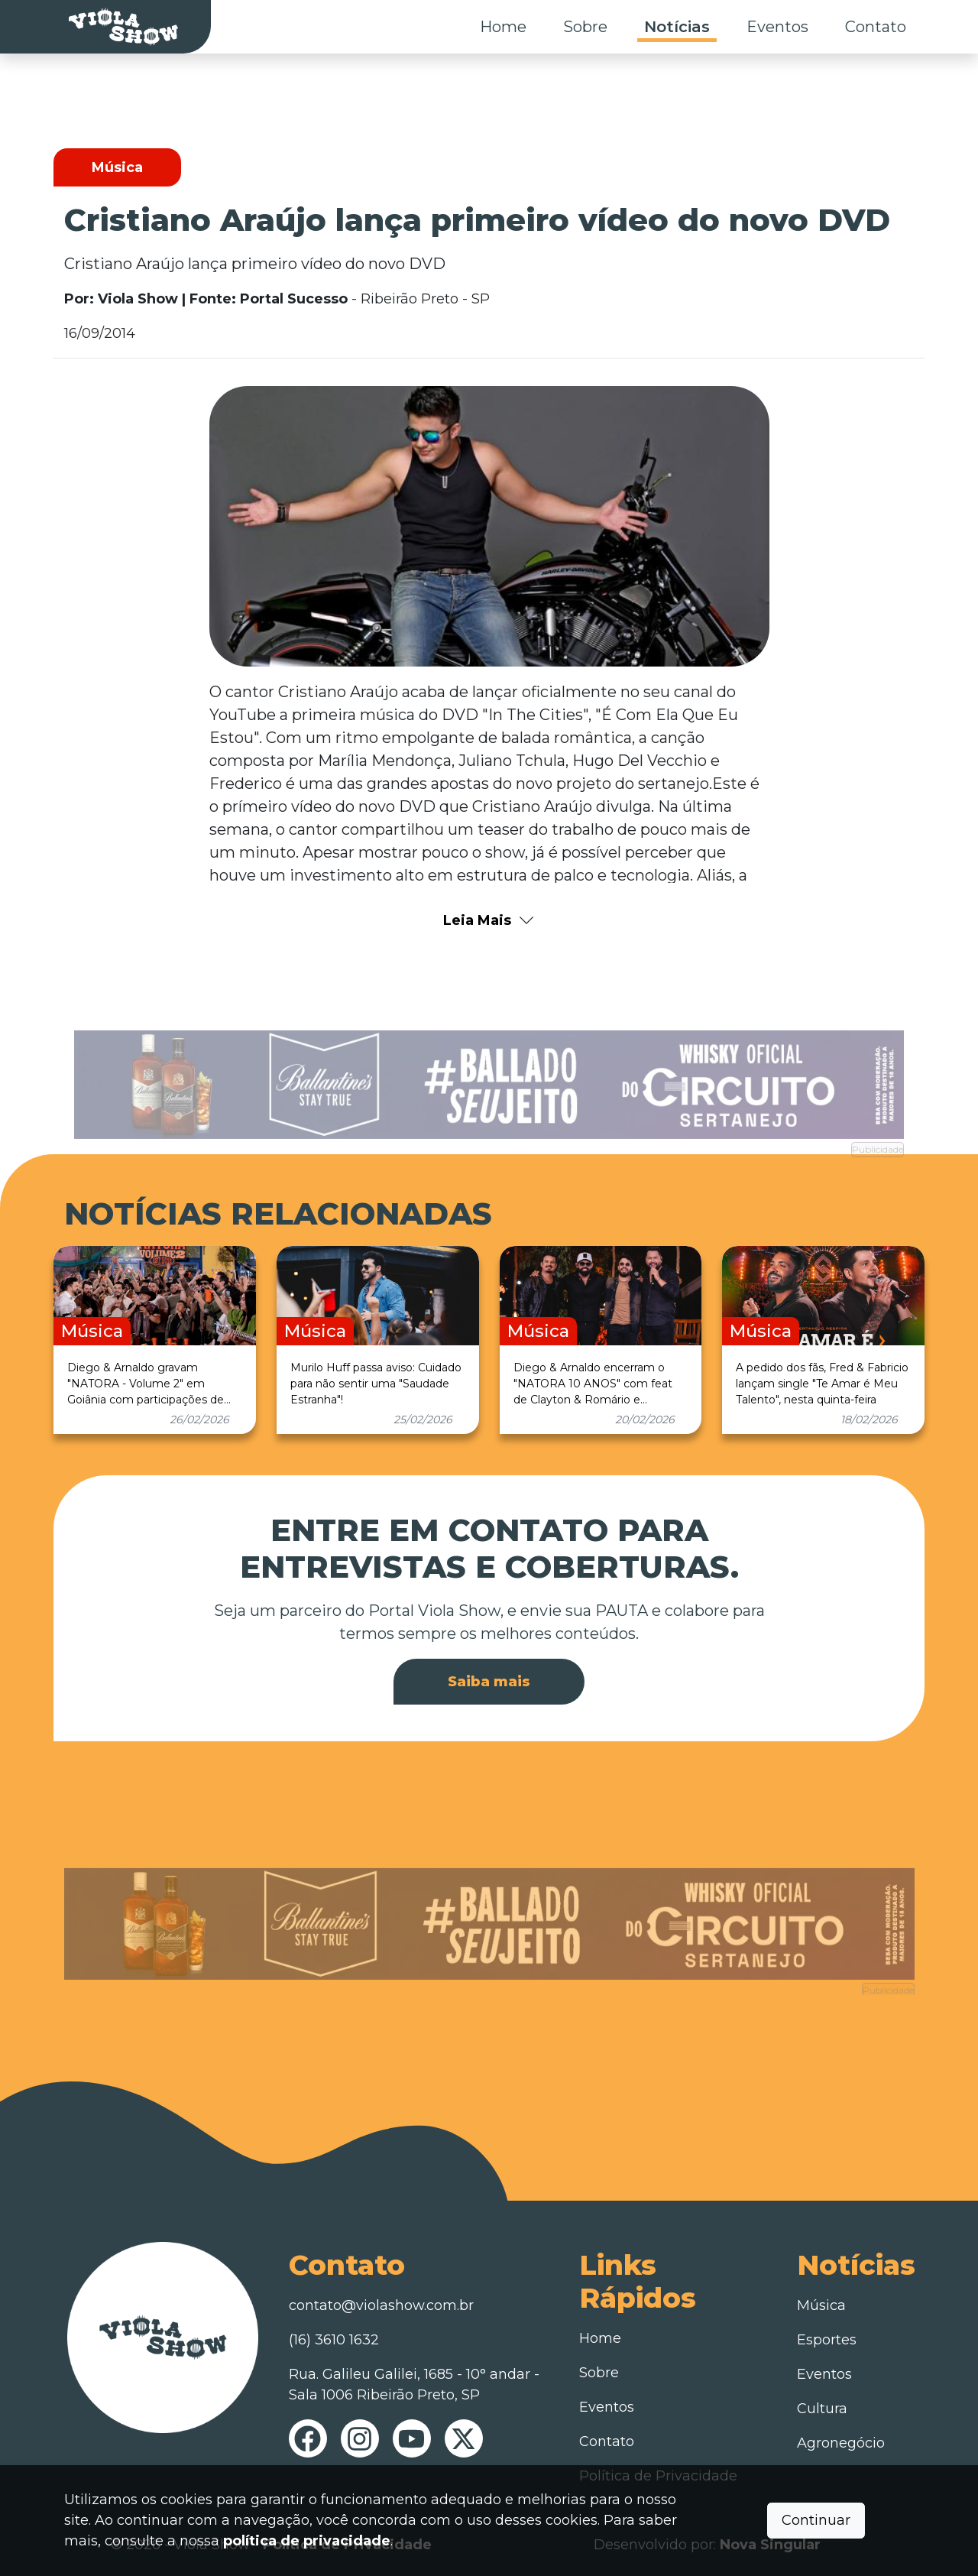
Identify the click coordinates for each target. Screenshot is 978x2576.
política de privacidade (306, 2540)
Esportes (827, 2339)
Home (503, 27)
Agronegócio (841, 2443)
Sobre (585, 27)
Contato (875, 27)
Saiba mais (489, 1681)
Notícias (677, 27)
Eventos (777, 27)
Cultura (822, 2408)
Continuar (816, 2520)
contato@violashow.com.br (381, 2305)
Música (821, 2305)
